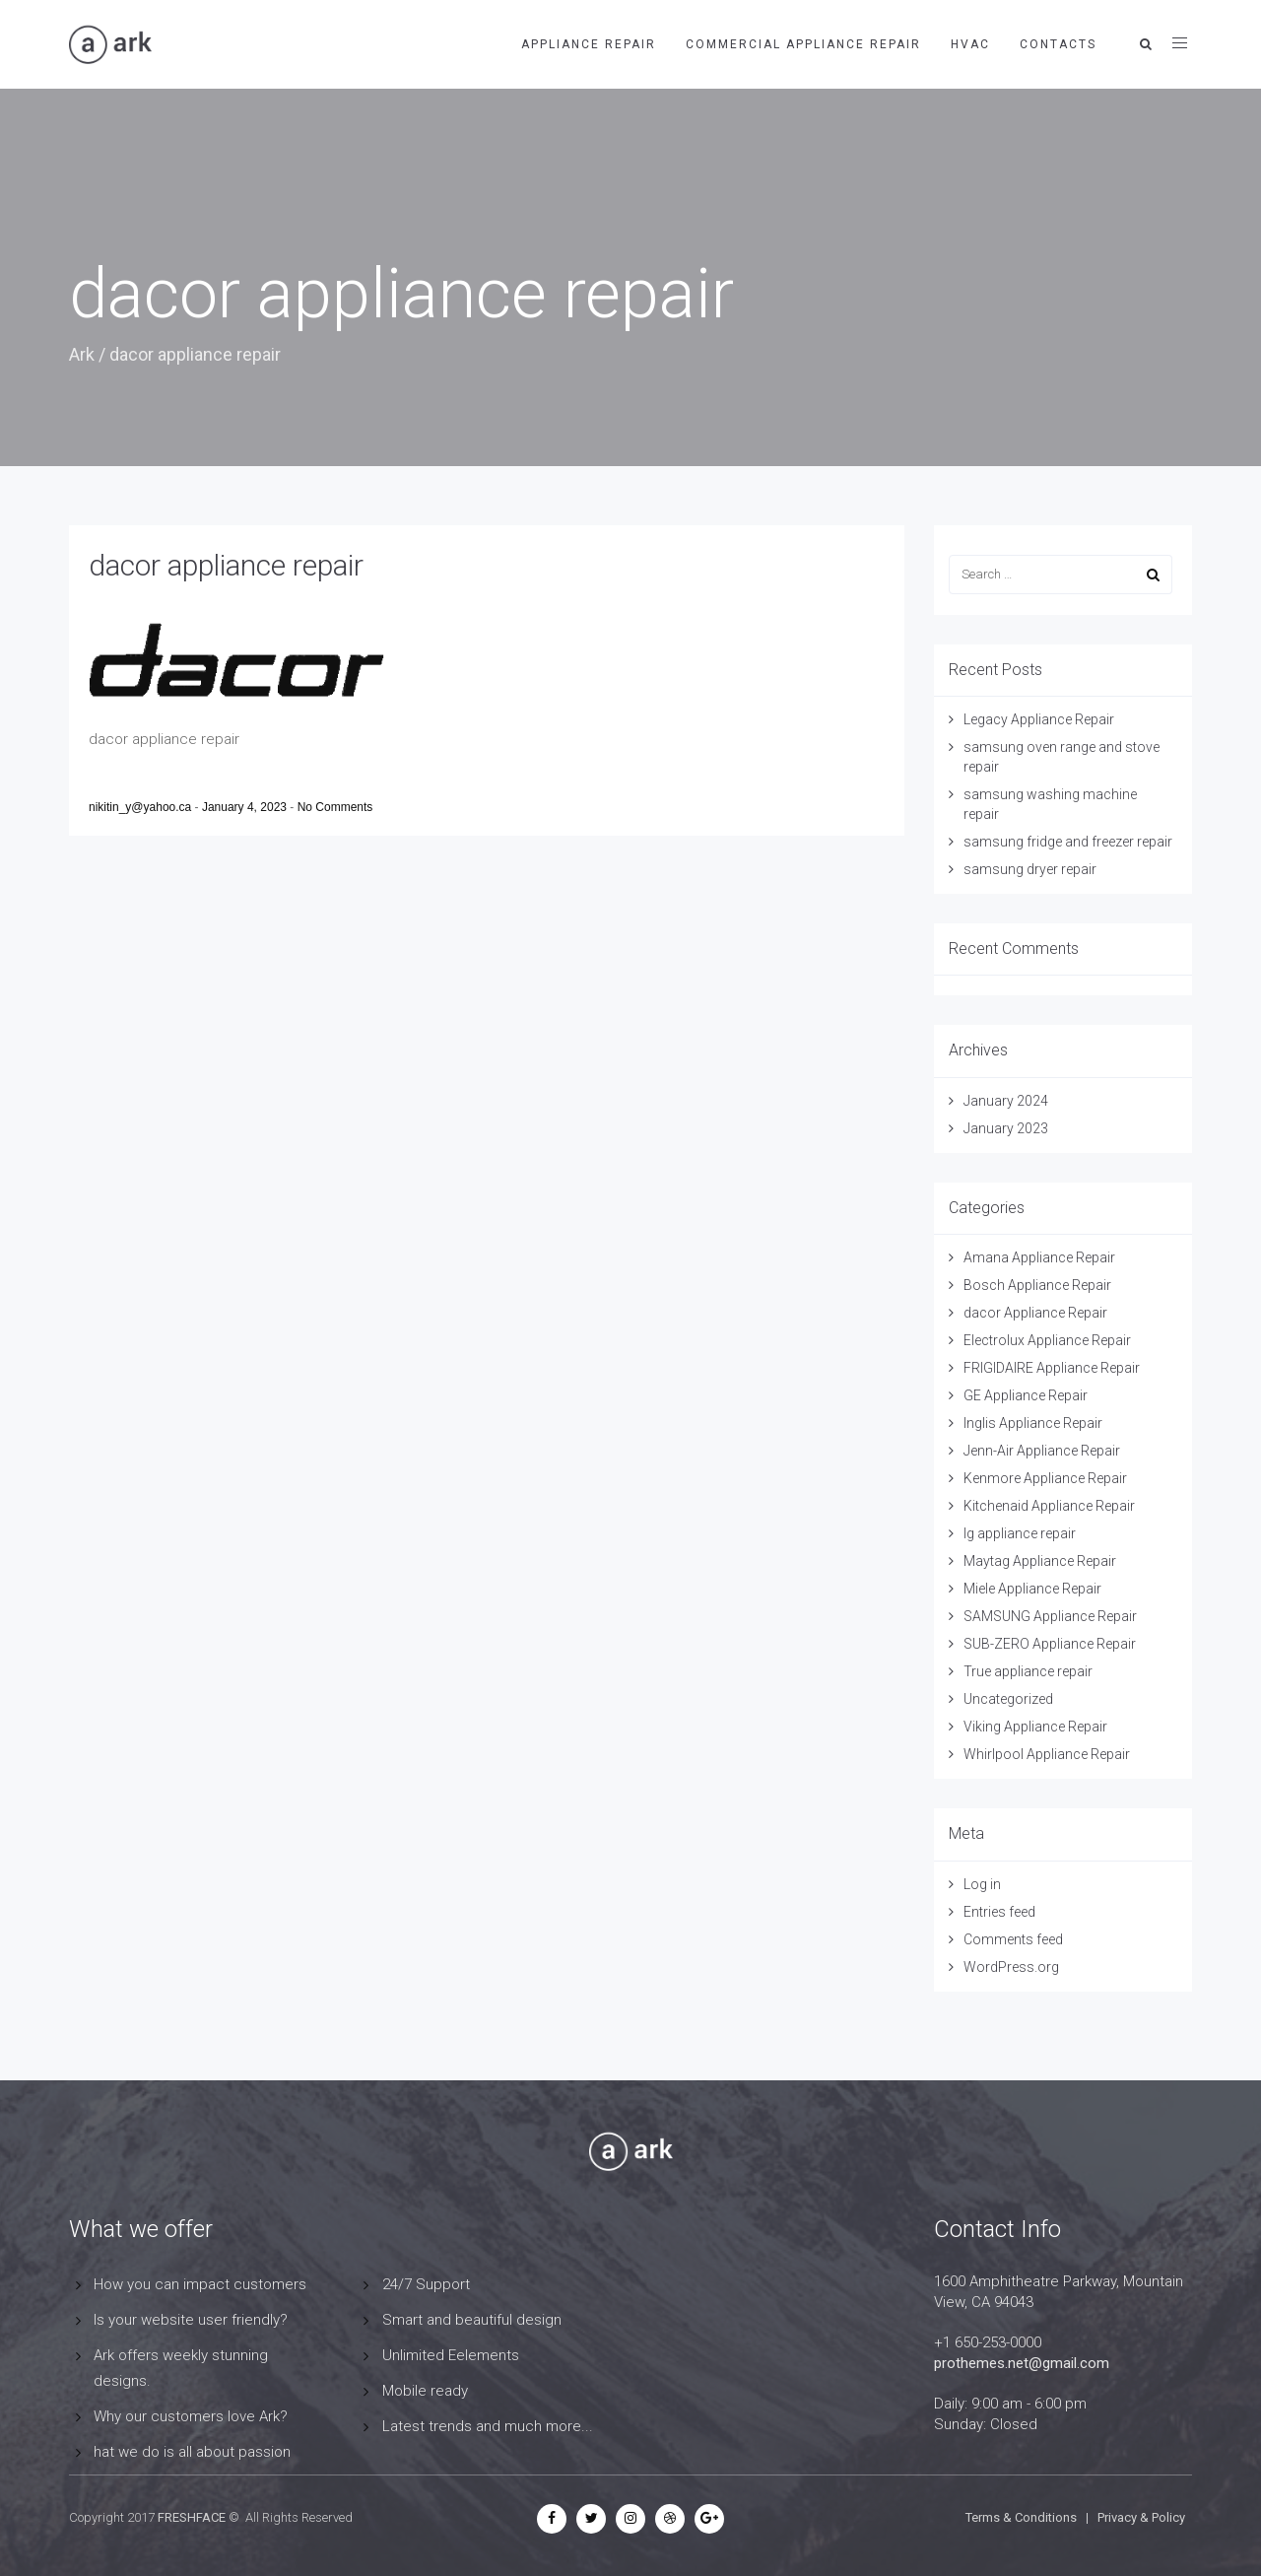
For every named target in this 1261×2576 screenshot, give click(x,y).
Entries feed (999, 1912)
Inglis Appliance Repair (1032, 1423)
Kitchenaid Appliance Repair (1049, 1506)
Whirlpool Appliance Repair (1046, 1754)
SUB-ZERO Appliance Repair (1049, 1644)
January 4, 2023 (246, 807)
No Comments (335, 807)
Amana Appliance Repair (1039, 1257)
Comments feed (1013, 1939)
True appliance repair (1028, 1671)
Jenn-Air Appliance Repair (1041, 1450)
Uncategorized (1008, 1699)
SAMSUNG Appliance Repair (1050, 1616)
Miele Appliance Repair (1032, 1588)
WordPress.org (1011, 1967)
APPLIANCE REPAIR (588, 44)
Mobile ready (425, 2391)
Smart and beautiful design (472, 2320)
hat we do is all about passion (192, 2452)
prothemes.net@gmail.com (1021, 2363)
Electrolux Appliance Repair (1047, 1340)
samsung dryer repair (1029, 869)
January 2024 (1005, 1101)
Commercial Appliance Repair (803, 44)
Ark (82, 354)
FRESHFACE (192, 2517)
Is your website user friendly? (191, 2320)
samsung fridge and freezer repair (1067, 841)
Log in (982, 1884)
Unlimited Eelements (450, 2355)
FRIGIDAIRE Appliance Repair (1051, 1368)
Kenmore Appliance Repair (1045, 1478)
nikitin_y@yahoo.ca (142, 807)
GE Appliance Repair (1025, 1395)
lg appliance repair (1019, 1533)
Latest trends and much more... (487, 2426)
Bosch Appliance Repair (1037, 1285)
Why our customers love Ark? (191, 2416)
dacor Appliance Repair (1035, 1313)
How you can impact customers (200, 2284)
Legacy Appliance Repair (1038, 719)
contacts (1058, 44)
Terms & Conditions (1021, 2517)
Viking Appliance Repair (1035, 1726)
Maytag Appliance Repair (1039, 1561)
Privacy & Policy (1141, 2517)
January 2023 (1005, 1128)
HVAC (970, 44)
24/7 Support (426, 2284)
